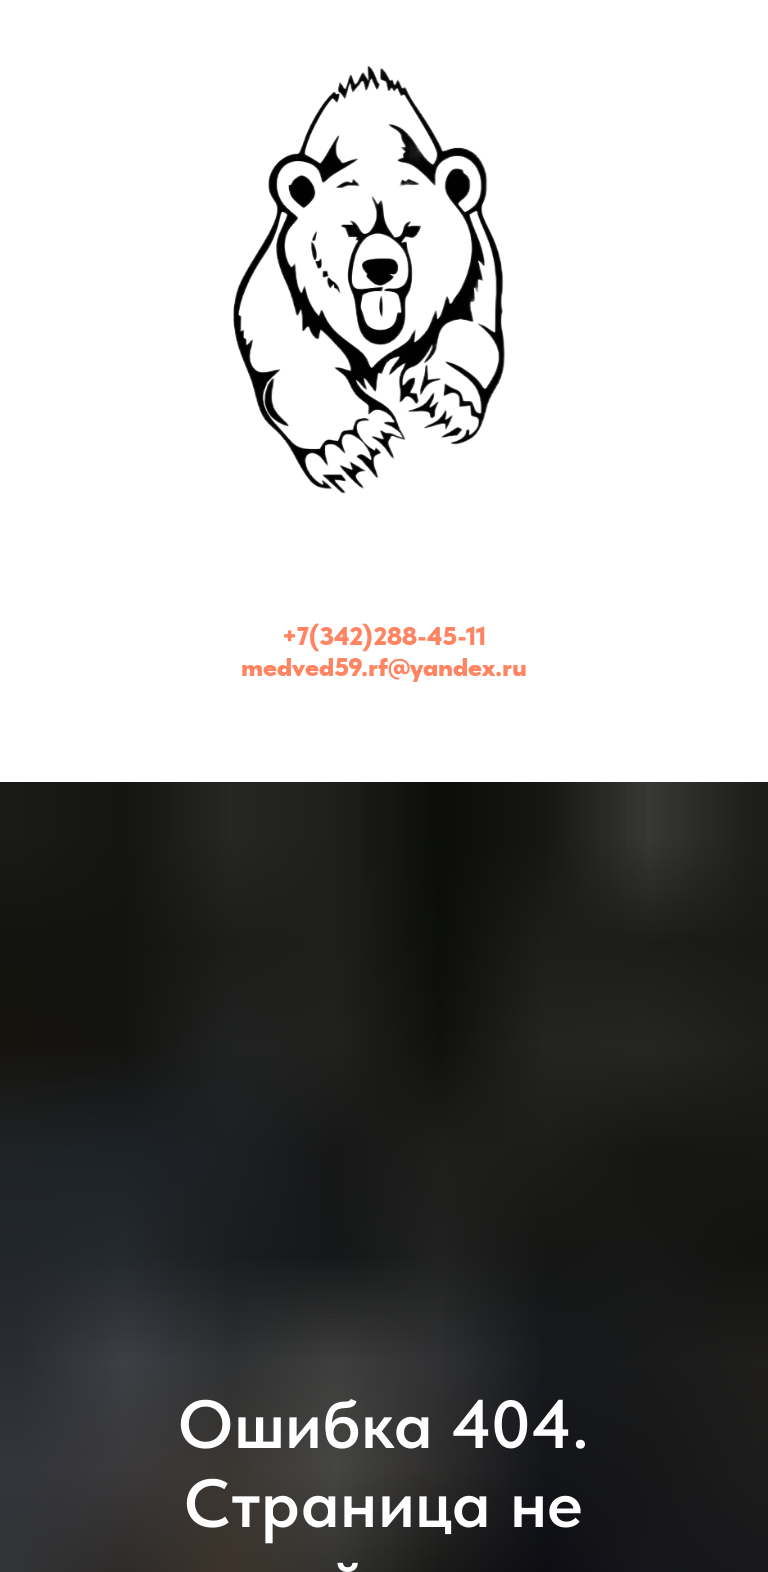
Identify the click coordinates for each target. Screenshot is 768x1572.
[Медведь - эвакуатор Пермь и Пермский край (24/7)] (384, 717)
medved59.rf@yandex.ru (384, 666)
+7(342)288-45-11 (384, 635)
